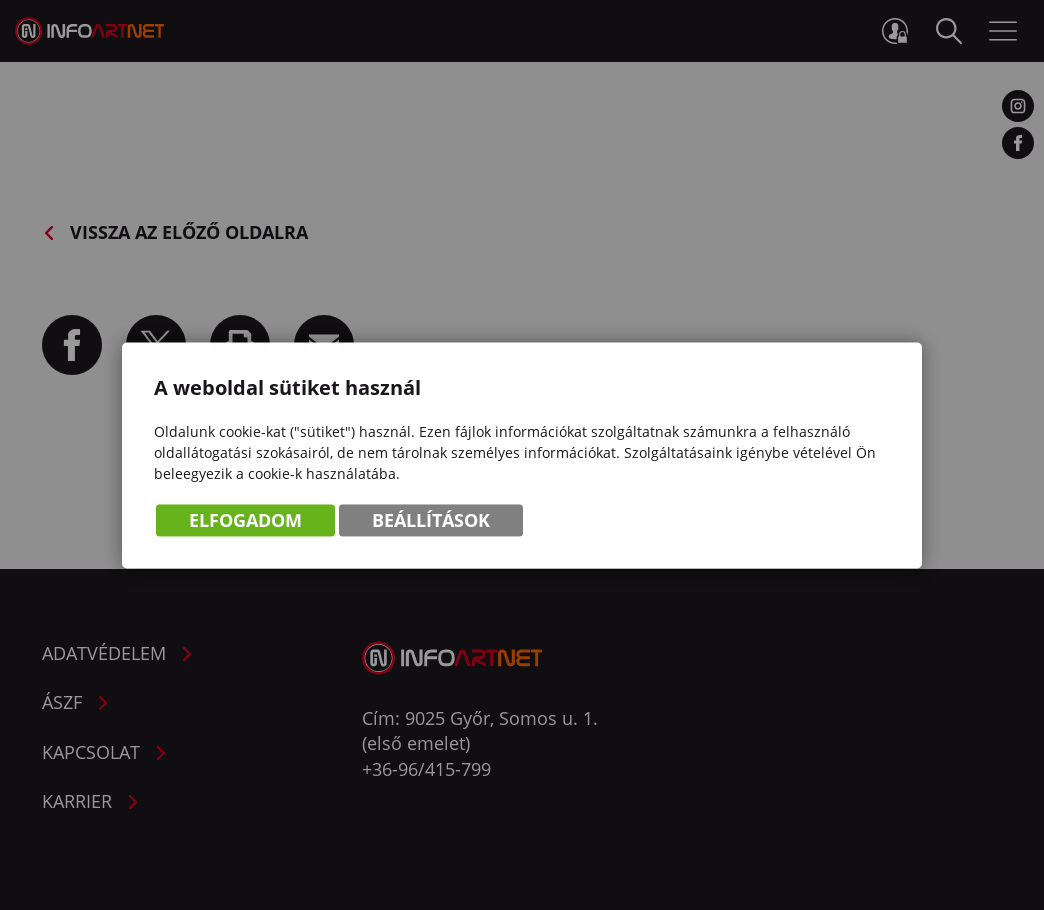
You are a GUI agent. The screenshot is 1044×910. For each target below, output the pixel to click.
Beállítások (431, 522)
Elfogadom (245, 522)
